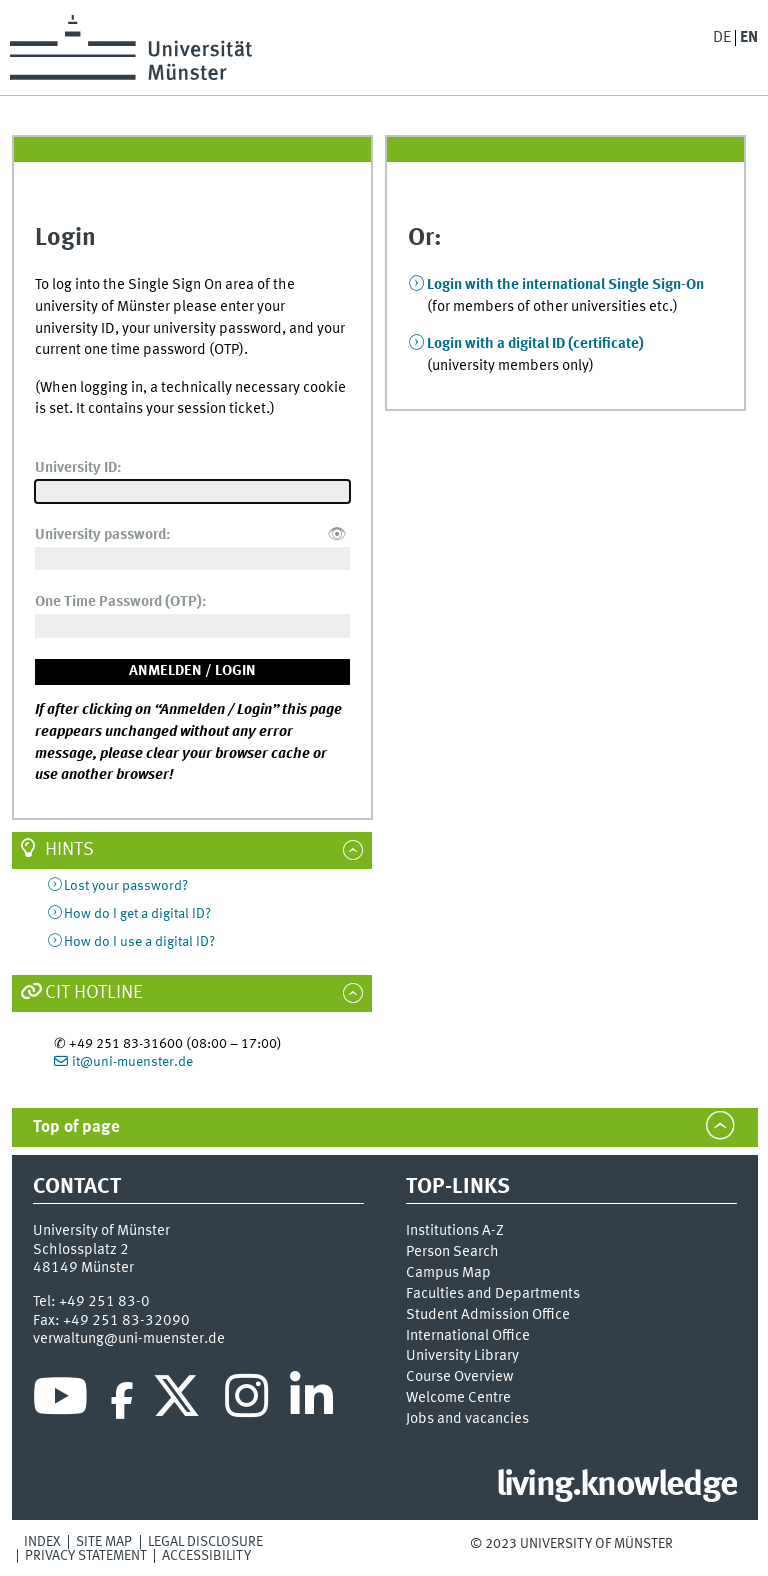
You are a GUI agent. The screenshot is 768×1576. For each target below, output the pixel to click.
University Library (462, 1356)
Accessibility (206, 1556)
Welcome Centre (458, 1398)
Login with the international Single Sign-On (565, 285)
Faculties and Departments (493, 1294)
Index (42, 1542)
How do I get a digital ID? (137, 914)
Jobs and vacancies (467, 1419)
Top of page (76, 1127)
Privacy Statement (86, 1556)
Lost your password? (126, 886)
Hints (69, 850)
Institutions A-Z (455, 1231)
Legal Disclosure (205, 1542)
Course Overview (459, 1377)
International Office (468, 1336)
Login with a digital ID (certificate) (535, 344)
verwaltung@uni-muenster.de (129, 1339)
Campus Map (448, 1273)
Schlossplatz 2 (81, 1250)
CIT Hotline (94, 993)
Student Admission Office (488, 1315)
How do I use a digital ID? (139, 942)
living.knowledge (616, 1486)
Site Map (104, 1542)
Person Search (452, 1252)
